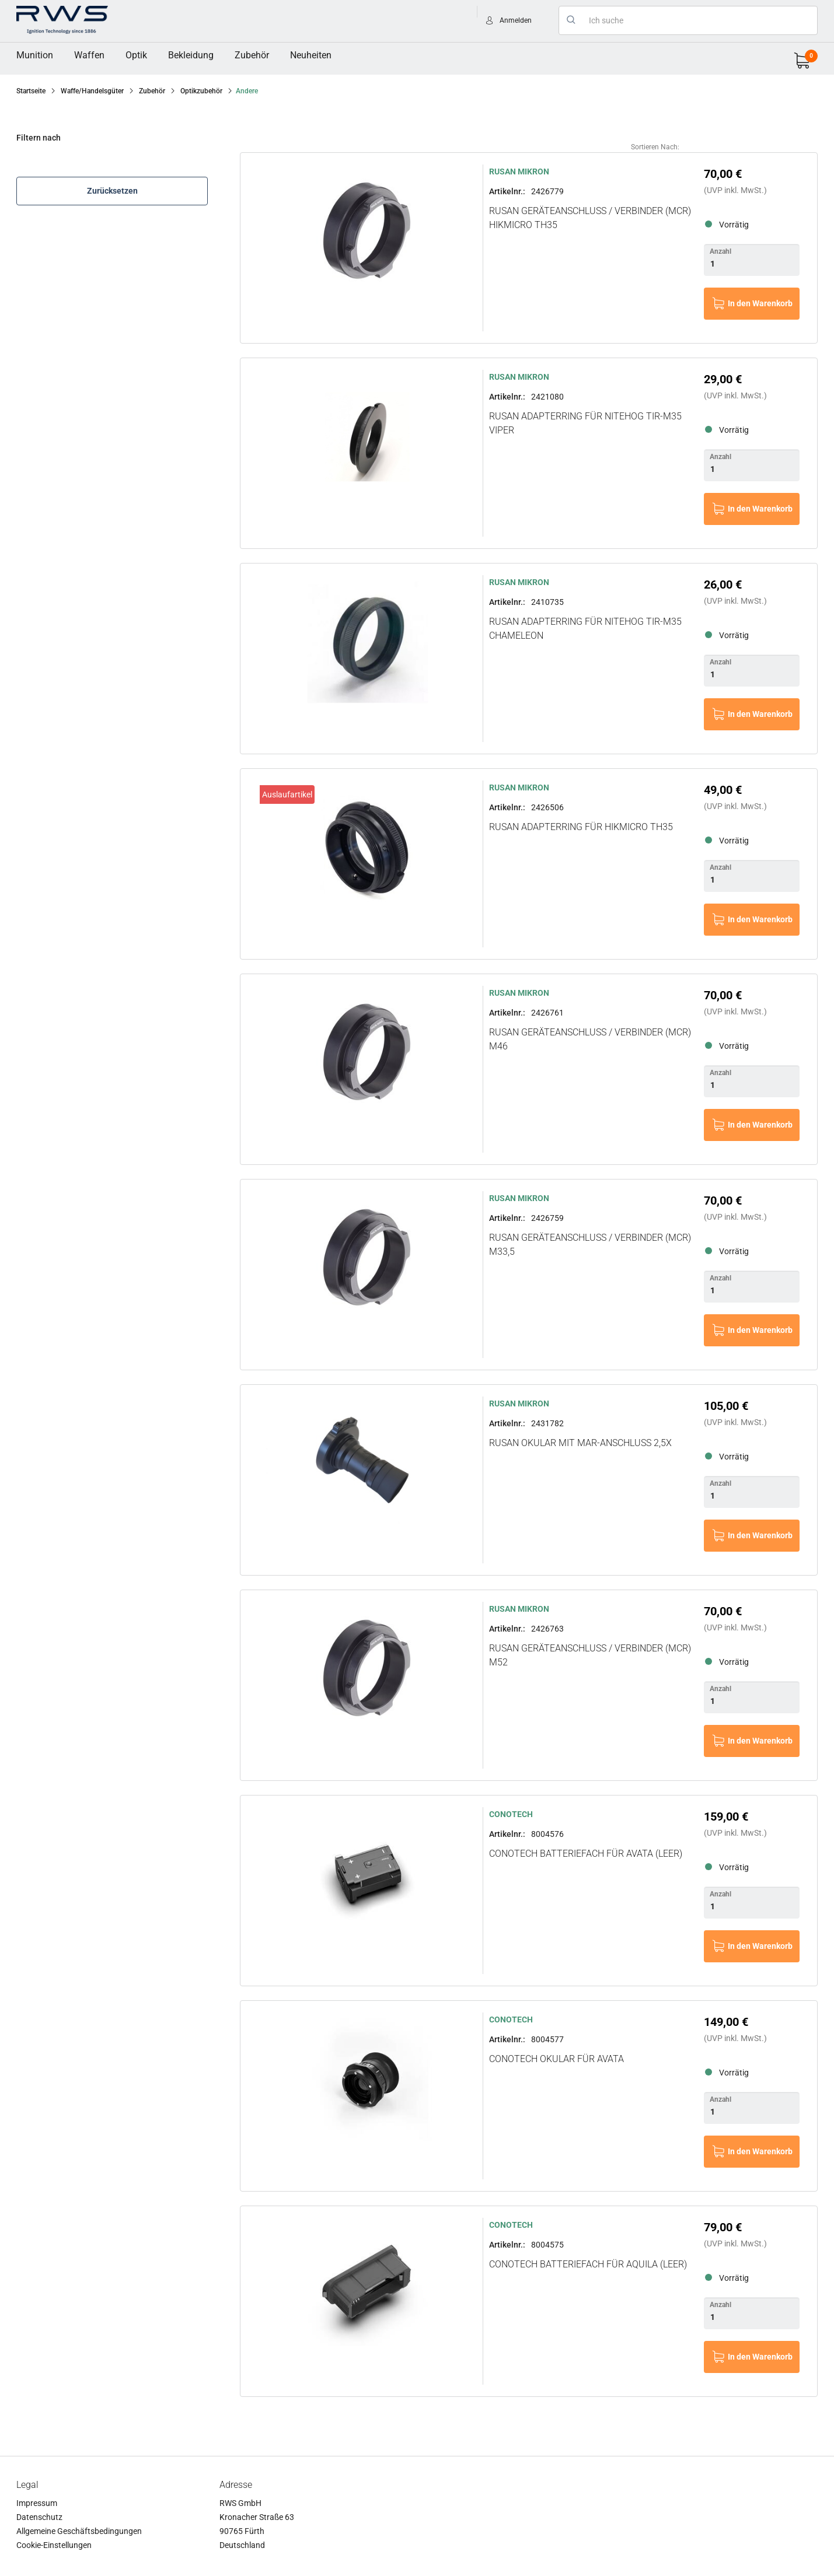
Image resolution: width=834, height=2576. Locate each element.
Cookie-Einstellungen (54, 2545)
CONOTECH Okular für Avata (556, 2058)
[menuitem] (34, 55)
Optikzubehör (201, 91)
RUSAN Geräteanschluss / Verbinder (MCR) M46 (590, 1039)
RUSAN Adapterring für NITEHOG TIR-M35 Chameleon (585, 628)
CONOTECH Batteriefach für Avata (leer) (585, 1853)
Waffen (89, 55)
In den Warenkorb (760, 303)
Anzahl (720, 251)
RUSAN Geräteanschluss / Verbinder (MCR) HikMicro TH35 (590, 217)
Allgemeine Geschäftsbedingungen (79, 2531)
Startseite (31, 91)
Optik (136, 55)
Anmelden (516, 20)
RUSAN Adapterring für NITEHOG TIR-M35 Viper (585, 423)
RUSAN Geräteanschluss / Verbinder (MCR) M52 (590, 1655)
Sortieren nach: (655, 147)
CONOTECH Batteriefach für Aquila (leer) (588, 2264)
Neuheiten (310, 55)
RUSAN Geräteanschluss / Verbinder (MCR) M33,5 (590, 1244)
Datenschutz (39, 2517)
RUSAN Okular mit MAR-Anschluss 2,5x (580, 1442)
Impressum (36, 2503)
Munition (34, 55)
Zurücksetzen (112, 190)
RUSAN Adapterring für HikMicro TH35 (581, 826)
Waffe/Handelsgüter (92, 91)
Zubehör (252, 55)
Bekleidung (191, 55)
